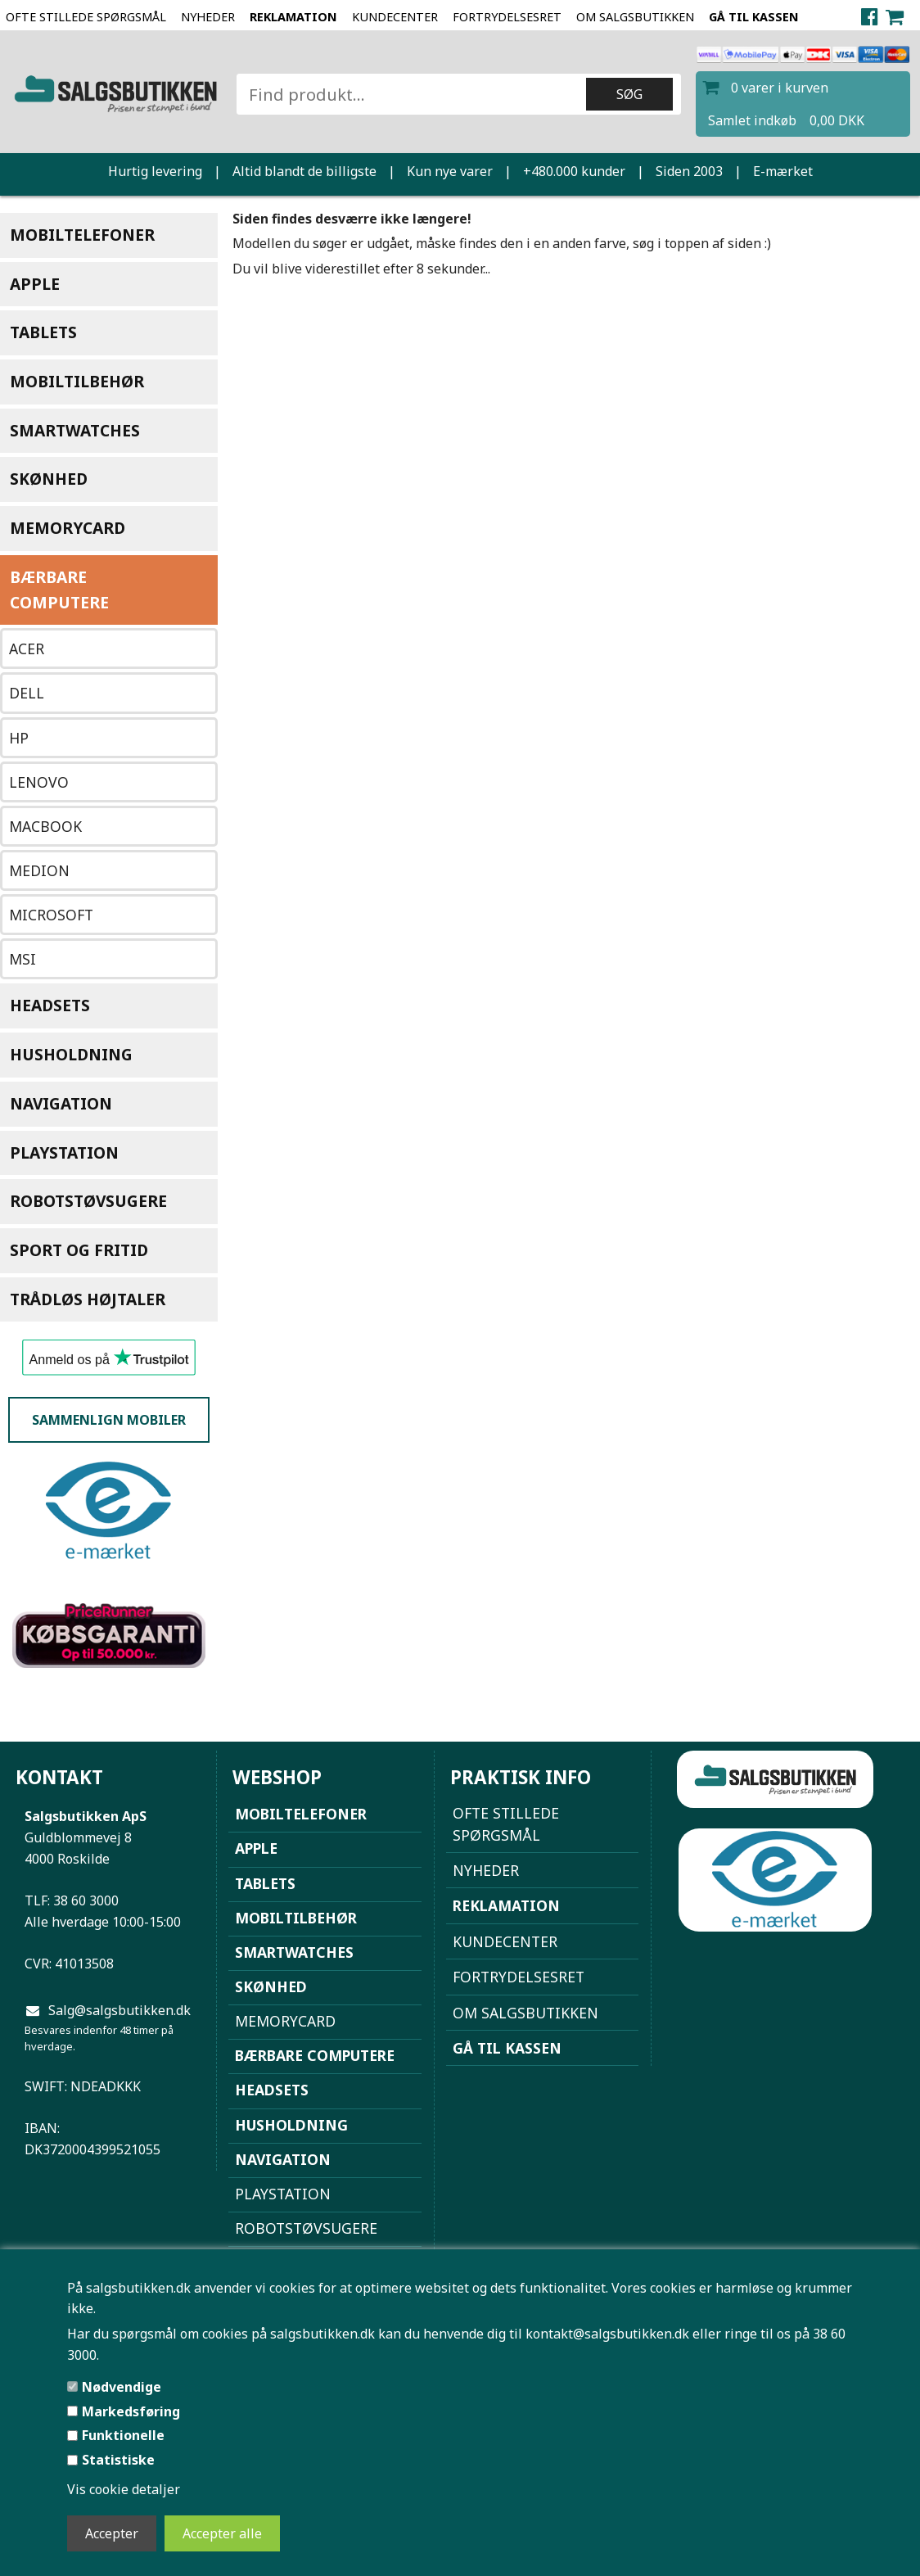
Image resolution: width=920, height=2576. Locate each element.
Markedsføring (131, 2411)
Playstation (64, 1152)
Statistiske (118, 2460)
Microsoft (51, 914)
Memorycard (67, 528)
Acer (26, 648)
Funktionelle (123, 2435)
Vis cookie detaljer (123, 2489)
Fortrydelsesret (507, 17)
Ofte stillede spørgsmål (86, 17)
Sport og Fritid (79, 1250)
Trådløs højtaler (87, 1299)
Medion (39, 870)
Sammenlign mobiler (109, 1420)
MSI (22, 959)
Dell (26, 693)
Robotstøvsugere (88, 1201)
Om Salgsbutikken (635, 17)
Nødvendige (121, 2387)
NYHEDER (208, 17)
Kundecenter (395, 17)
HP (19, 738)
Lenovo (39, 782)
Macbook (45, 826)
